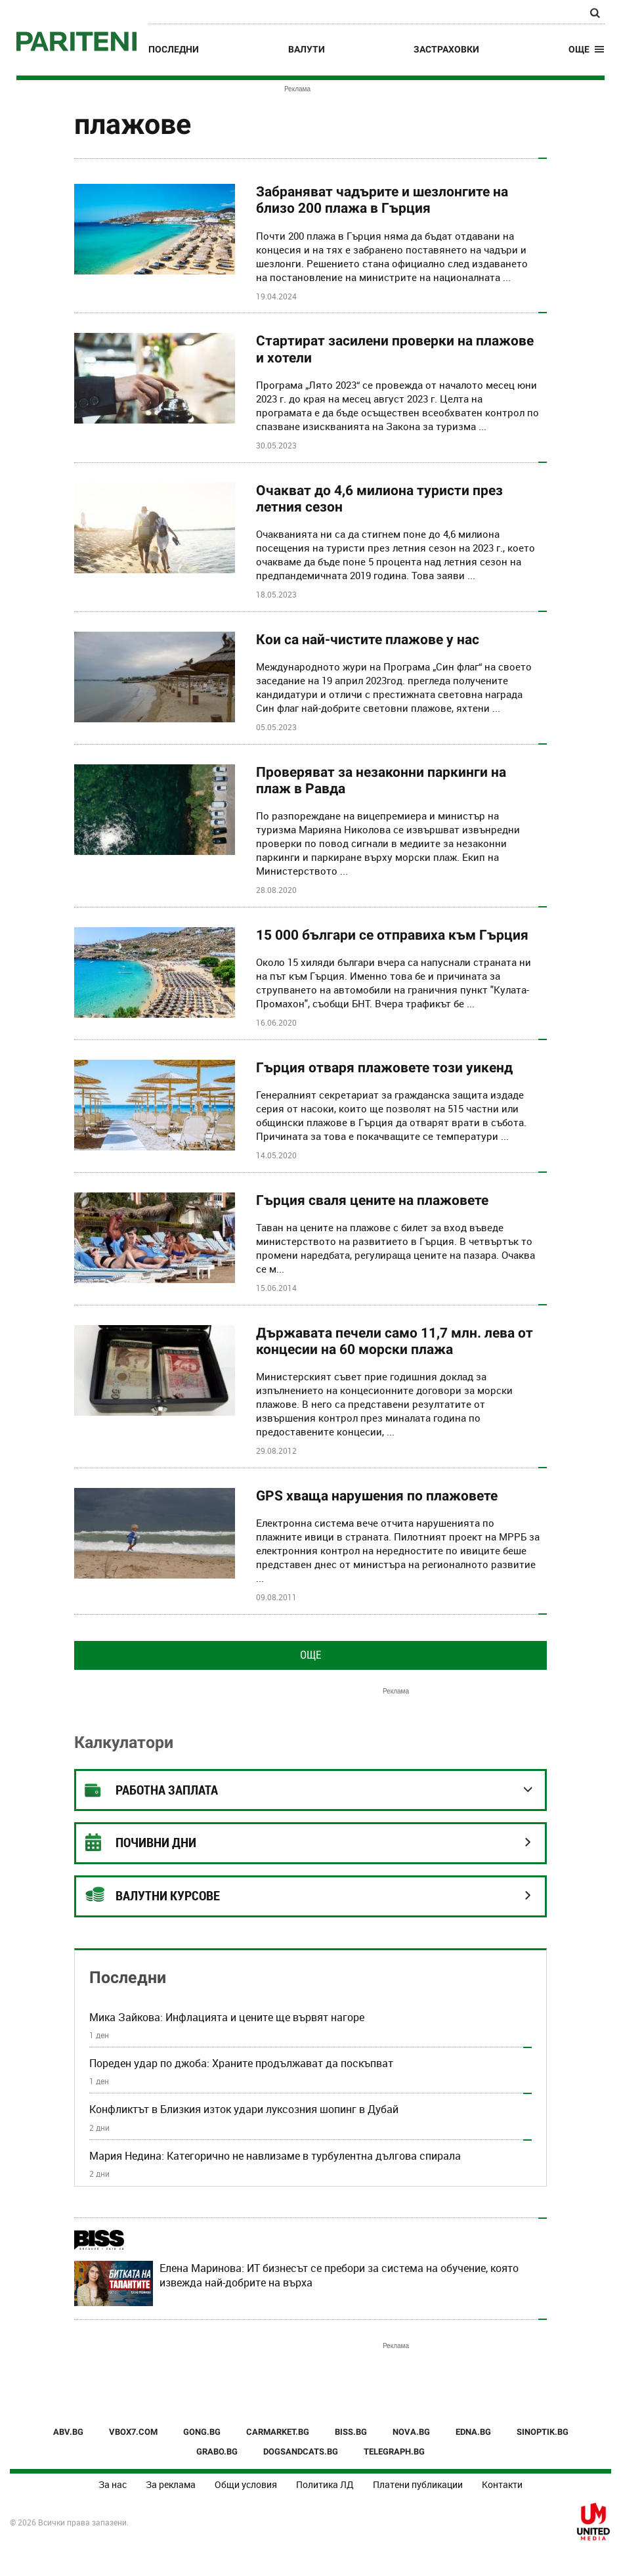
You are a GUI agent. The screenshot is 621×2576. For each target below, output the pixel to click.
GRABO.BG (217, 2451)
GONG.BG (202, 2432)
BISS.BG (351, 2432)
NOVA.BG (411, 2432)
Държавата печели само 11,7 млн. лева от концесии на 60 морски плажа (394, 1341)
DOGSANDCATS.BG (300, 2451)
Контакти (502, 2484)
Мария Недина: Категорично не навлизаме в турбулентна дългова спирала (275, 2156)
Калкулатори (123, 1742)
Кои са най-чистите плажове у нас (367, 639)
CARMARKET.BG (277, 2432)
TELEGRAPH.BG (394, 2451)
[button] (586, 49)
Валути (306, 49)
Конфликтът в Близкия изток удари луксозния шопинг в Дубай (243, 2109)
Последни (173, 49)
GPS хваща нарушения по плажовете (377, 1496)
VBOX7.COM (133, 2432)
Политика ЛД (325, 2484)
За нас (112, 2484)
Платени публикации (418, 2484)
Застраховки (446, 49)
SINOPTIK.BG (542, 2432)
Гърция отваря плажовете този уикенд (384, 1068)
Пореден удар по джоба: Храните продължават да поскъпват (241, 2063)
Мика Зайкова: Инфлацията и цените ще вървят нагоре (226, 2017)
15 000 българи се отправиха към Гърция (392, 935)
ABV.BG (68, 2432)
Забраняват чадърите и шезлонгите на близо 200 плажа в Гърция (382, 200)
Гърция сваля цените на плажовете (372, 1200)
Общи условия (246, 2484)
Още (310, 1654)
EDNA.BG (473, 2432)
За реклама (171, 2484)
